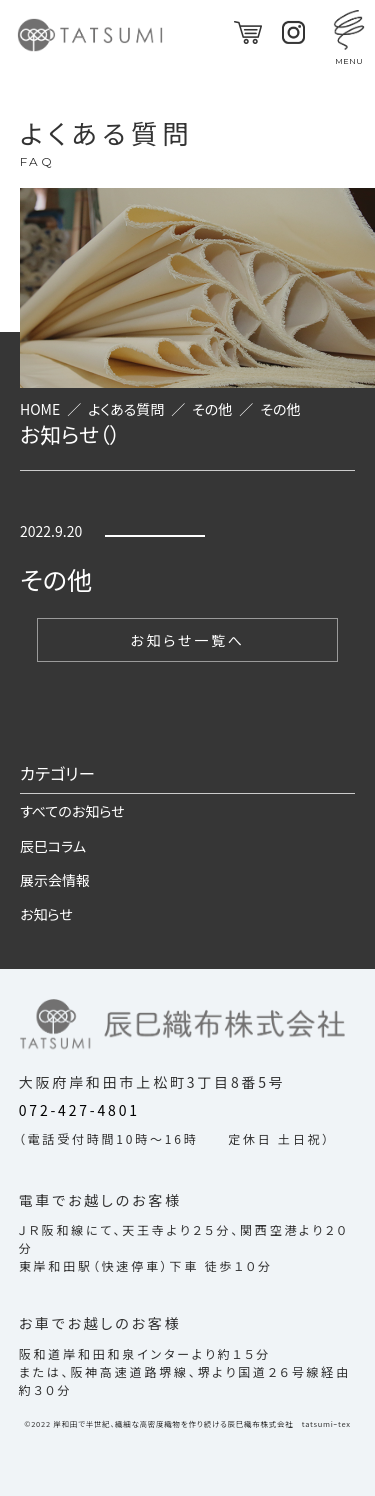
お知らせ (46, 914)
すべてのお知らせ (72, 811)
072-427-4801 (79, 1110)
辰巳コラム (53, 846)
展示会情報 (55, 880)
